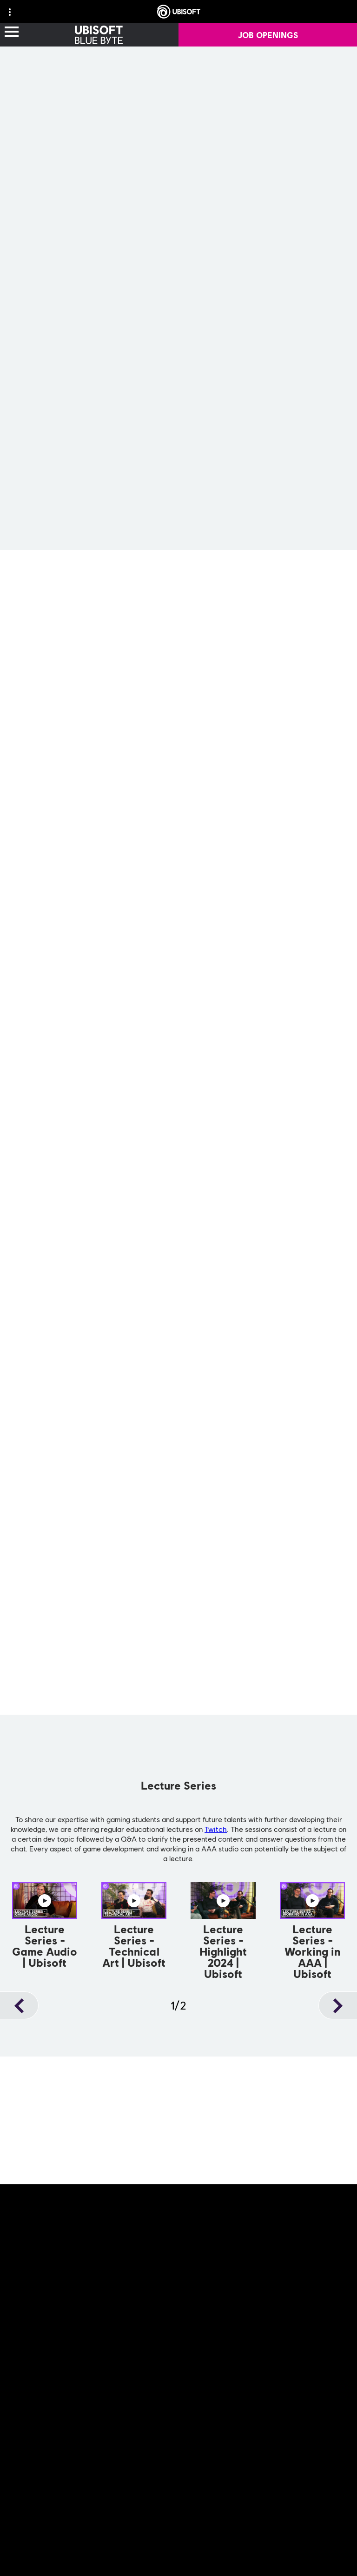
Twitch (216, 1828)
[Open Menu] (12, 32)
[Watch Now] (44, 1927)
